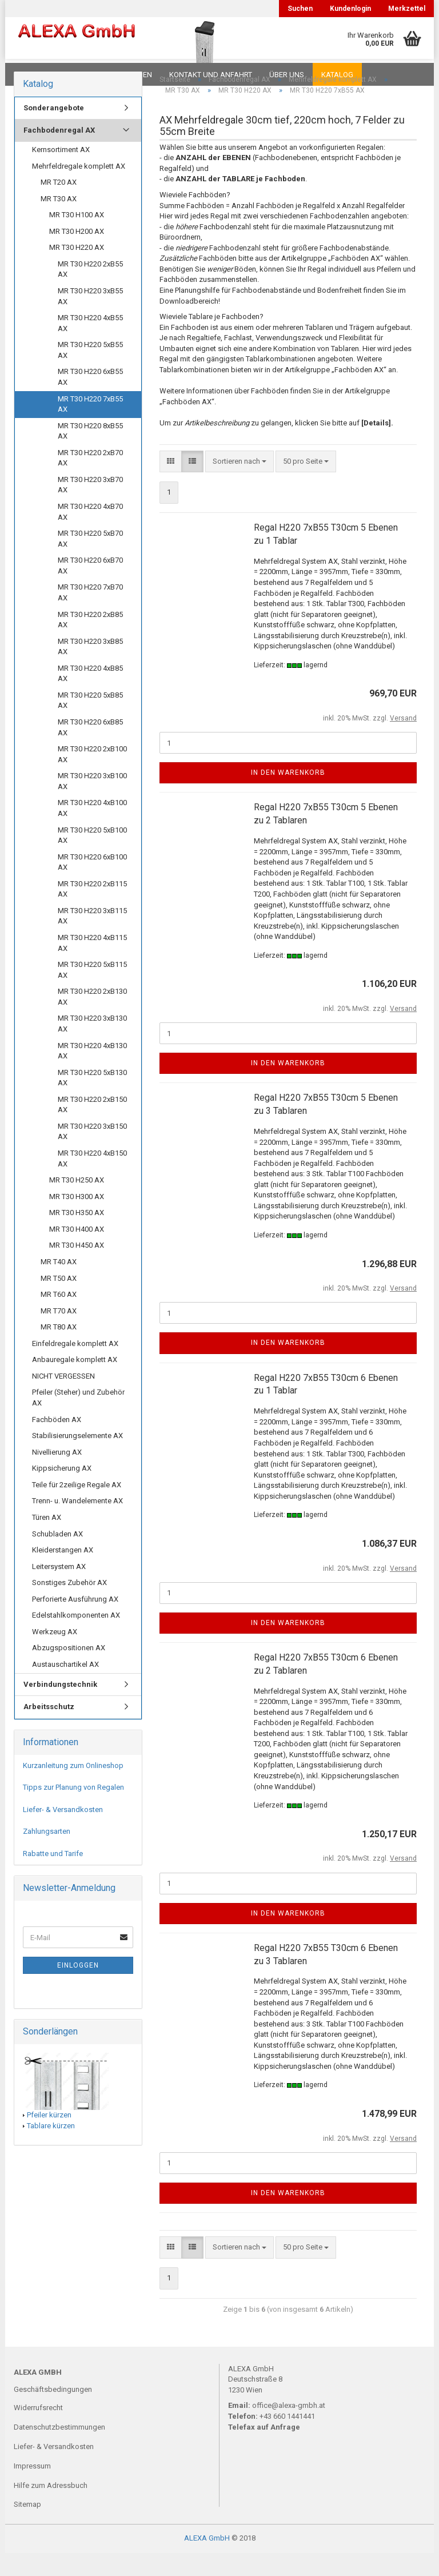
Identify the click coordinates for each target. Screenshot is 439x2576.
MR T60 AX (59, 1317)
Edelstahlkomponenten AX (76, 1638)
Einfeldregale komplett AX (75, 1366)
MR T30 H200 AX (76, 254)
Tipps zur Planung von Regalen (73, 1810)
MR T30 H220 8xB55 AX (90, 454)
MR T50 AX (59, 1301)
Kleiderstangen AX (62, 1572)
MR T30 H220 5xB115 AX (92, 992)
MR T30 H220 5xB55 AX (90, 373)
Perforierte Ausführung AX (75, 1622)
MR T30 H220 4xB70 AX (90, 534)
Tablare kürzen (51, 2148)
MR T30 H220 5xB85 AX (90, 723)
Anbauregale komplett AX (74, 1382)
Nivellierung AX (57, 1475)
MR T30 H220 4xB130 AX (92, 1074)
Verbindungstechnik (60, 1707)
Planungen (130, 74)
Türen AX (46, 1540)
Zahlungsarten (46, 1854)
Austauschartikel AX (65, 1687)
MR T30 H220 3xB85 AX (90, 669)
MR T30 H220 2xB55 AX (90, 292)
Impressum (32, 2489)
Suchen (300, 9)
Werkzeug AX (54, 1654)
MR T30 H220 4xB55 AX (90, 346)
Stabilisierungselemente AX (77, 1458)
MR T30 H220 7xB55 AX (90, 427)
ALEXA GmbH (207, 2561)
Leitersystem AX (59, 1589)
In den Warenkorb (288, 795)
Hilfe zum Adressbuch (50, 2508)
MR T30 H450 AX (76, 1268)
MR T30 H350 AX (76, 1235)
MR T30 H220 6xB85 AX (90, 750)
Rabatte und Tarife (53, 1876)
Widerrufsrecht (38, 2430)
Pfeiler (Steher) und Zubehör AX (78, 1420)
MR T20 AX (59, 205)
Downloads (38, 74)
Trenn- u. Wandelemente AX (77, 1523)
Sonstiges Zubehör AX (69, 1605)
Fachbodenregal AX (59, 153)
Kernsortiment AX (61, 172)
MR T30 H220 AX (76, 270)
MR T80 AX (59, 1349)
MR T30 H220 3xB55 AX (90, 319)
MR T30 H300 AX (76, 1219)
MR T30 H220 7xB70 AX (90, 615)
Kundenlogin (350, 9)
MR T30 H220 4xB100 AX (92, 831)
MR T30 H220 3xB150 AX (92, 1154)
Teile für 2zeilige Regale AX (76, 1507)
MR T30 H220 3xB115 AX (92, 939)
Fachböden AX (56, 1442)
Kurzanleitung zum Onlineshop (73, 1788)
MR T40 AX (59, 1284)
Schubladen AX (57, 1556)
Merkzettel (406, 9)
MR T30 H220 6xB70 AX (90, 588)
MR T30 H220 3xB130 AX (92, 1046)
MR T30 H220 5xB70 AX (90, 561)
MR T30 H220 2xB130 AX (92, 1019)
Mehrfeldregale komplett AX (78, 189)
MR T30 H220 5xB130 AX (92, 1100)
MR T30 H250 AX (76, 1203)
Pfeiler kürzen (49, 2137)
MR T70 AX (59, 1333)
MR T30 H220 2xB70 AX (90, 481)
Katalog (337, 74)
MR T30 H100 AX (76, 237)
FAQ (85, 74)
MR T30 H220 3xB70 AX (90, 507)
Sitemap (27, 2527)
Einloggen (78, 1988)
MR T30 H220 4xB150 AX (92, 1181)
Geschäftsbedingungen (53, 2412)
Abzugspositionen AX (68, 1670)
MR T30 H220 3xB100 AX (92, 804)
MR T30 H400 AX (76, 1252)
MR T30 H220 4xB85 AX (90, 696)
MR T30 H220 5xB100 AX (92, 858)
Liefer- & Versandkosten (63, 1832)
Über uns (286, 74)
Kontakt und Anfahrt (210, 74)
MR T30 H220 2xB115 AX (92, 912)
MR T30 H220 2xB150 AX (92, 1127)
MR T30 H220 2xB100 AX (92, 777)
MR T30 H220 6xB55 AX (90, 399)
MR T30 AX (59, 221)
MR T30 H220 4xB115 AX (92, 966)
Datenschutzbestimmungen (59, 2450)
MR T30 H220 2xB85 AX (90, 642)
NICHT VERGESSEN (63, 1399)
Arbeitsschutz (48, 1729)
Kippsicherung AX (61, 1491)
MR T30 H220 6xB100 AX (92, 885)
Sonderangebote (53, 130)
